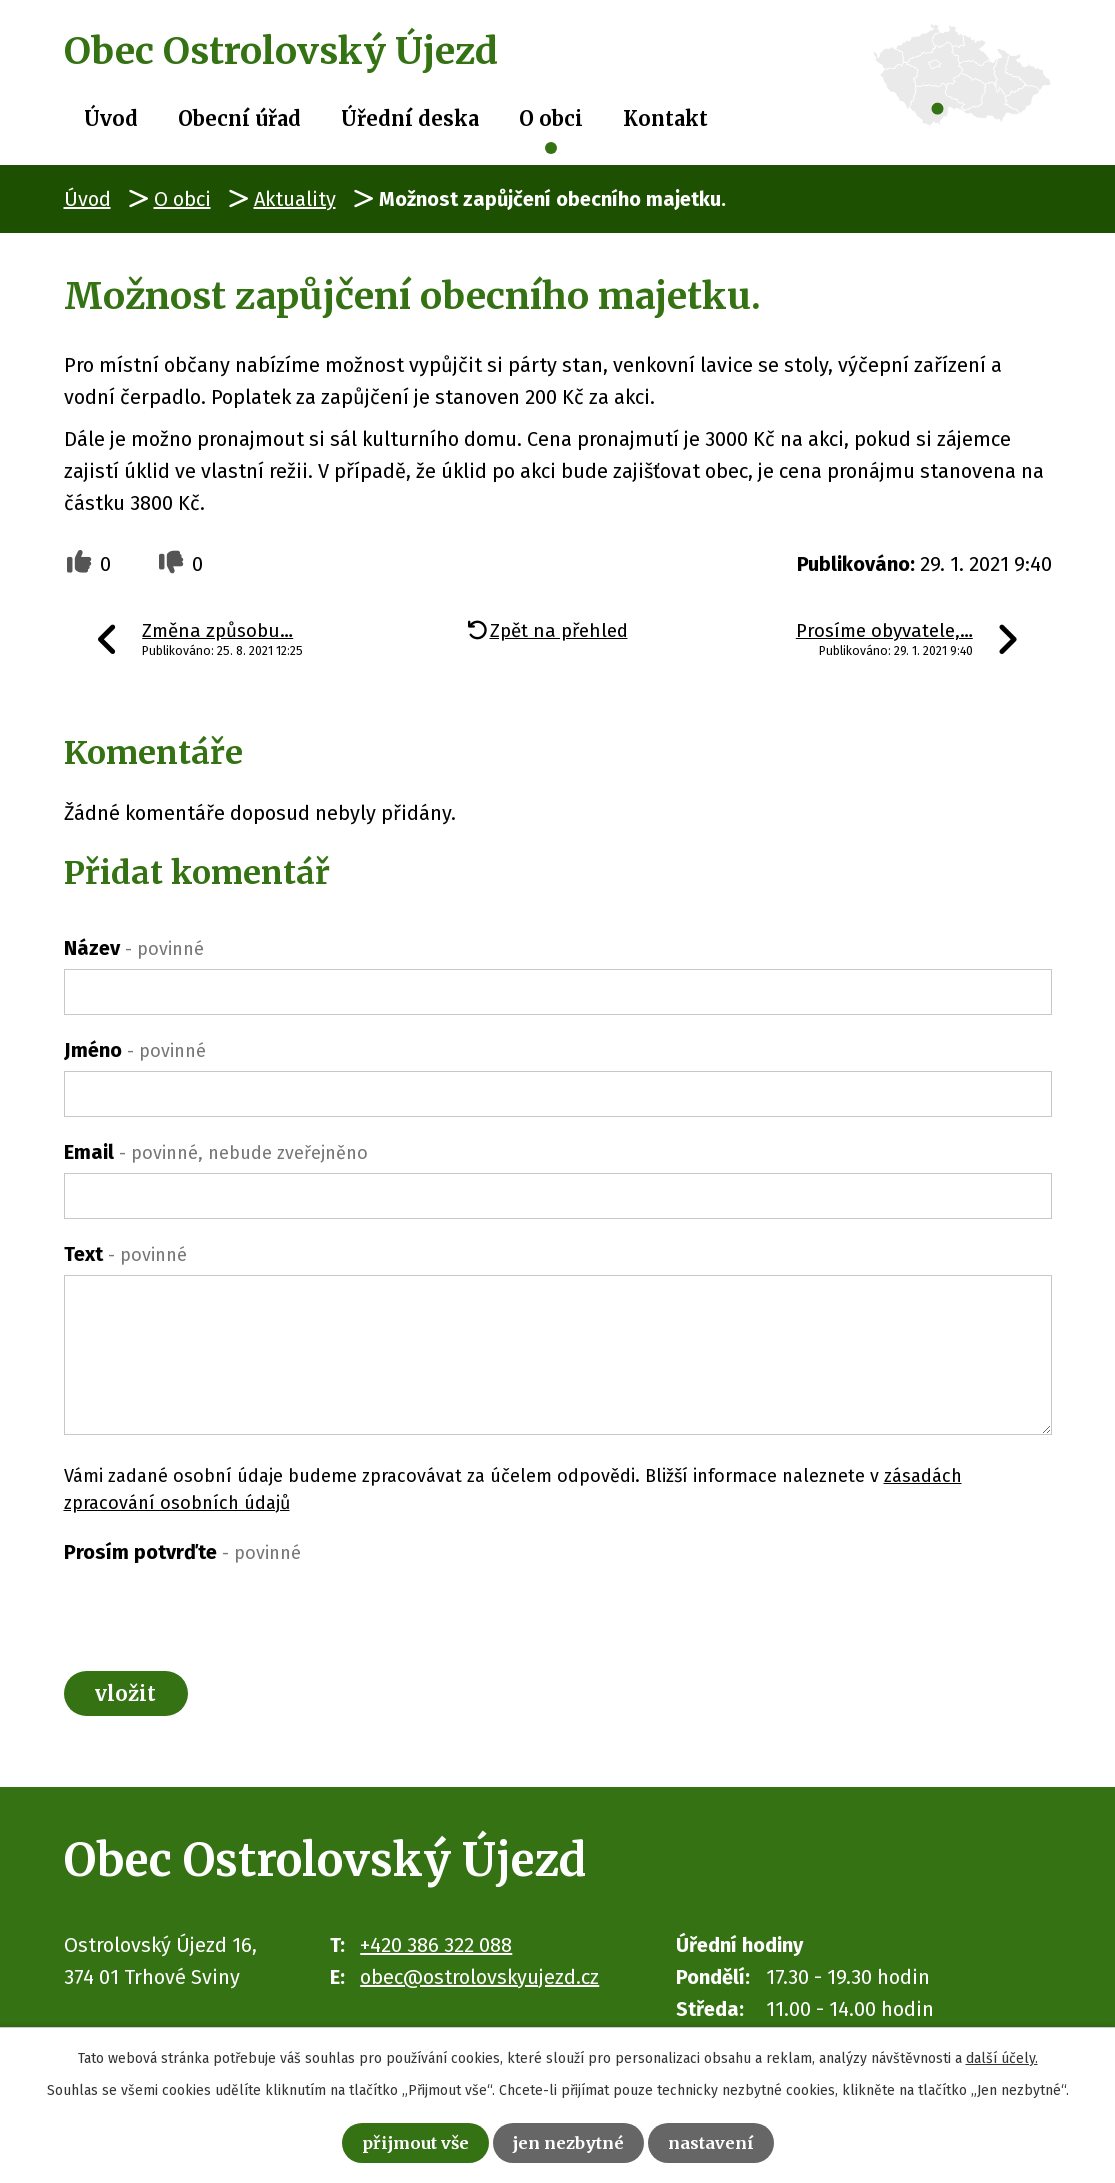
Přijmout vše (395, 2139)
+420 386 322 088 (436, 1954)
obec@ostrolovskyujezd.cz (479, 1986)
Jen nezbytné (572, 2139)
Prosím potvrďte (182, 1552)
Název (134, 948)
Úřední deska (410, 118)
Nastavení (735, 2139)
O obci (551, 118)
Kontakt (665, 118)
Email (216, 1152)
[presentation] (216, 1612)
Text (125, 1254)
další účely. (1002, 2052)
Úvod (111, 118)
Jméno (135, 1050)
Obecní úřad (239, 118)
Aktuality (295, 199)
